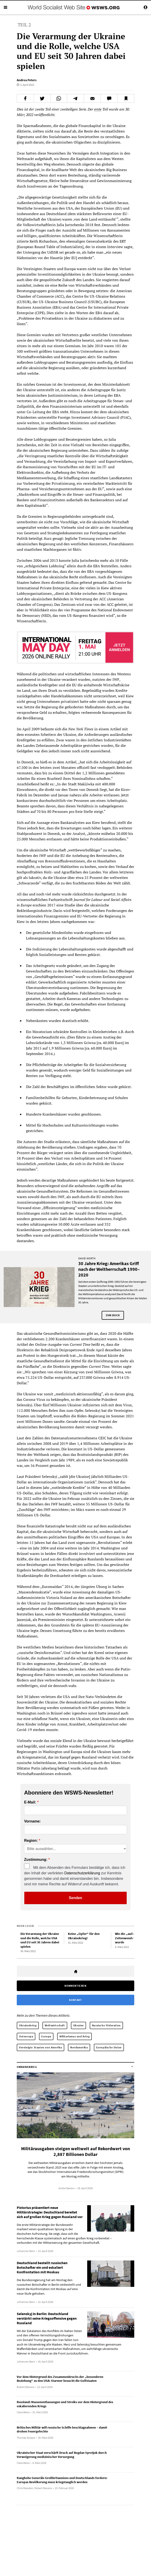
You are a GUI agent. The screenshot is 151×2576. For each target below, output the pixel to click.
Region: (31, 1840)
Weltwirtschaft (55, 2025)
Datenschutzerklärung (82, 1873)
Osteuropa (26, 2036)
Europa (46, 2036)
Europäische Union (109, 2047)
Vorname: (32, 1821)
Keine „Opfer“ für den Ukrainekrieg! (84, 1936)
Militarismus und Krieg (74, 2036)
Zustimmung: (35, 1859)
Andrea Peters (26, 80)
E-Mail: (30, 1802)
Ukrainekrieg (27, 2025)
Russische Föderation (106, 2025)
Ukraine (78, 2025)
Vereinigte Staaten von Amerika (40, 2047)
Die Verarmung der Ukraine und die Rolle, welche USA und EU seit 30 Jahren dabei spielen (39, 1940)
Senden (75, 1898)
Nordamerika (79, 2047)
